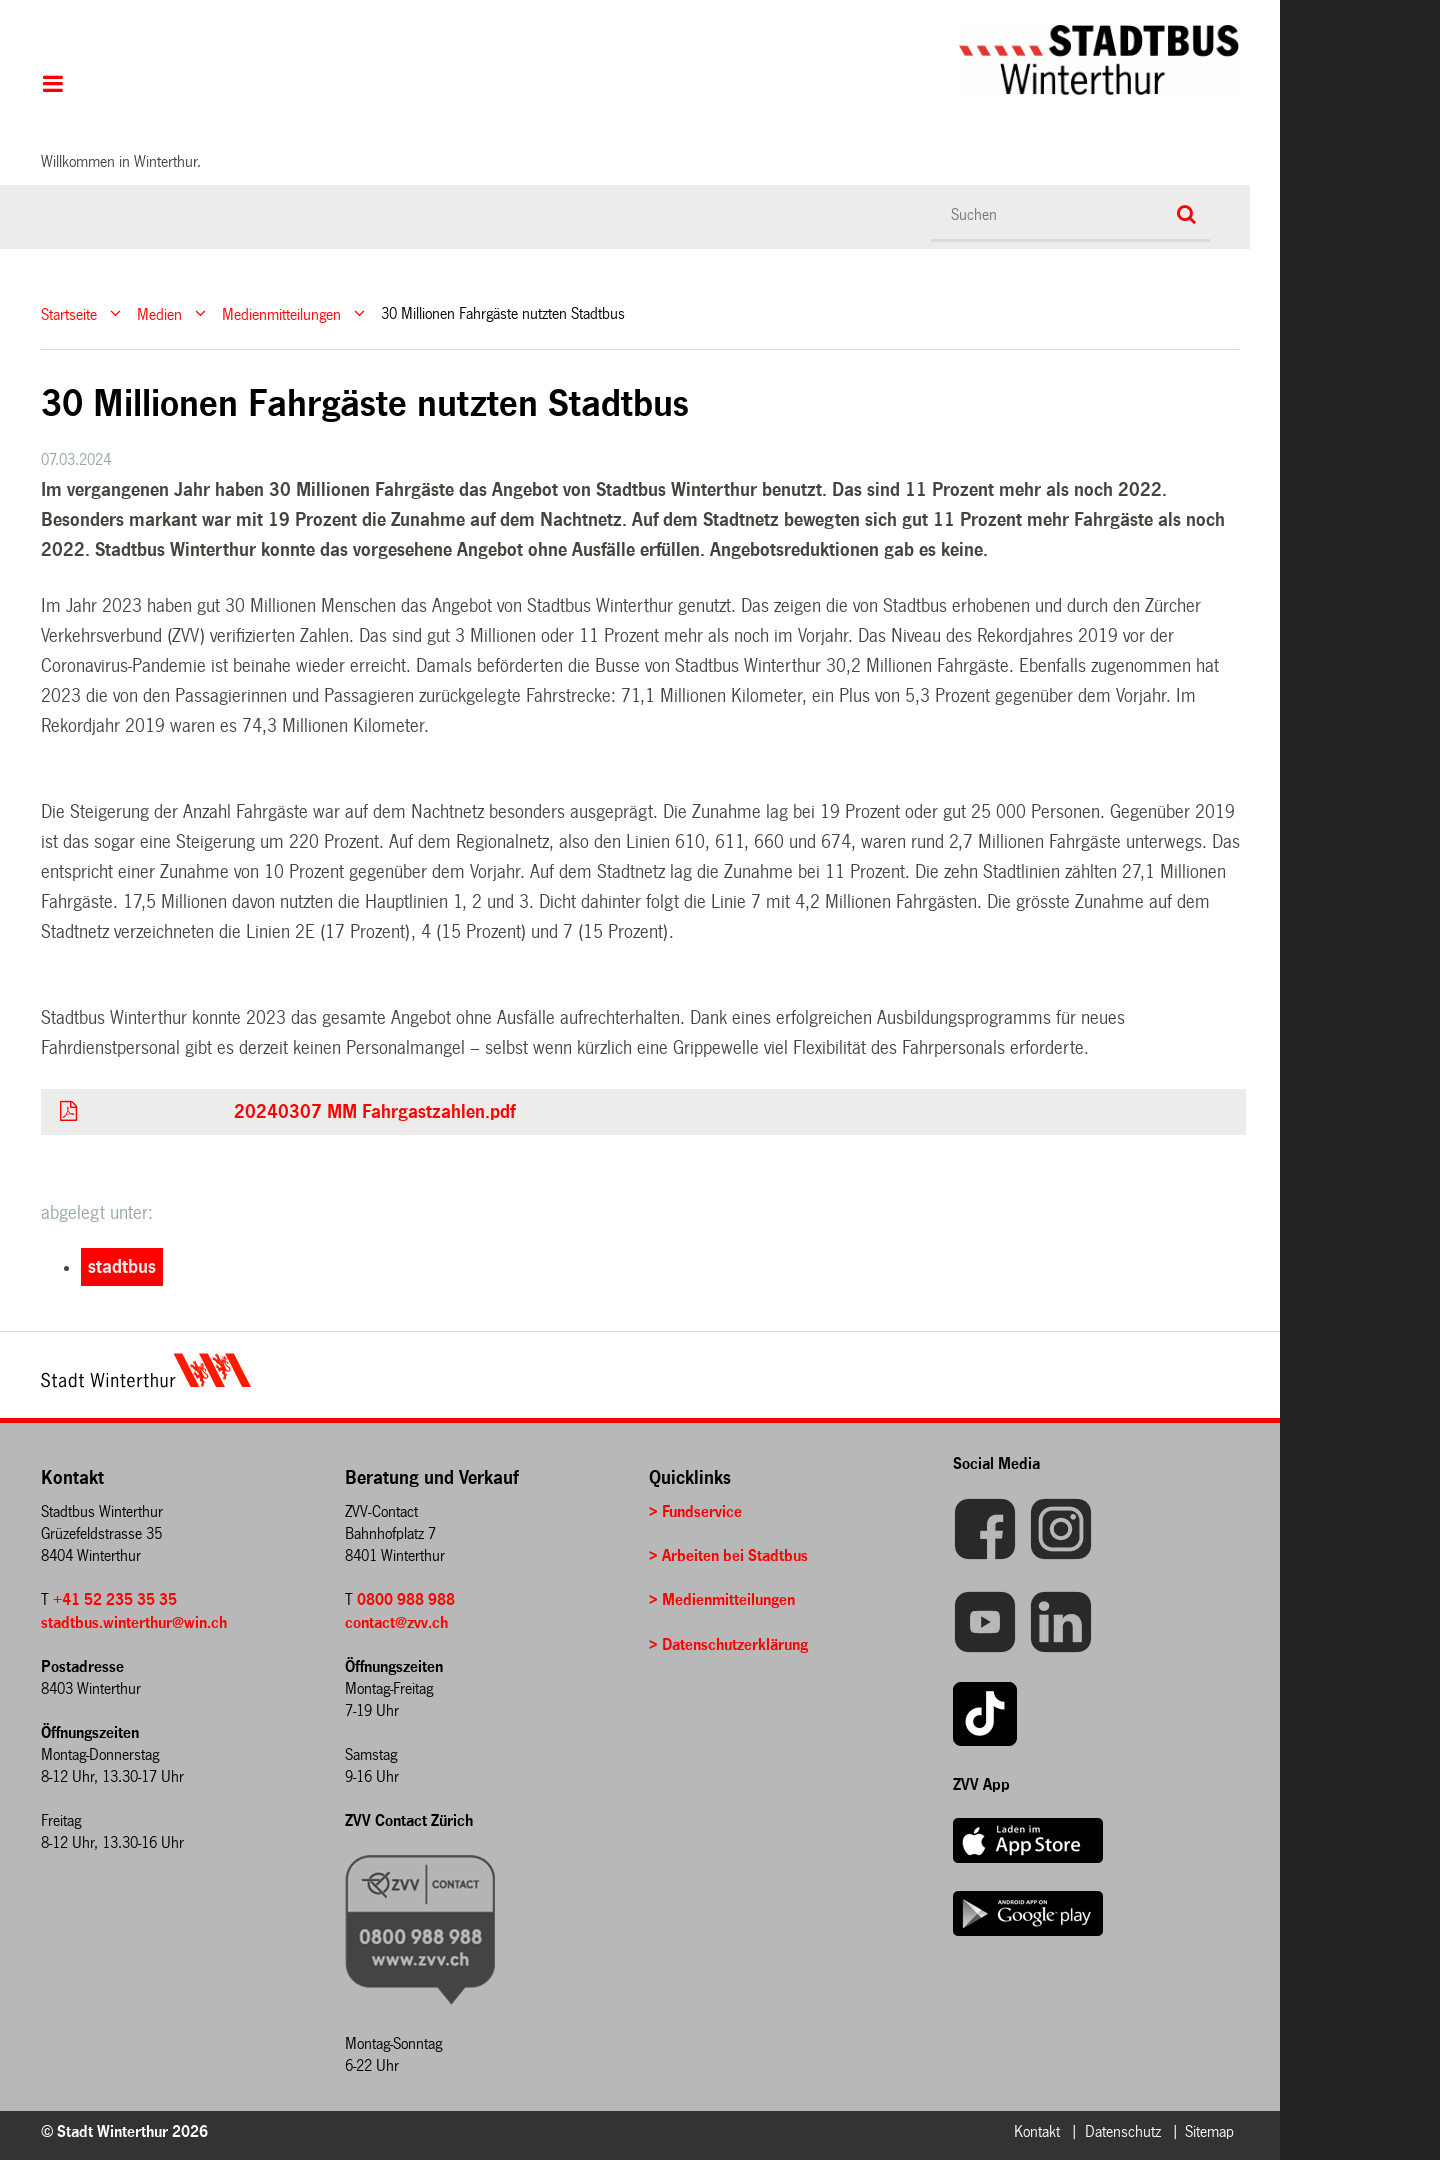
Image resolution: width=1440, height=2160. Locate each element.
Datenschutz (1123, 2131)
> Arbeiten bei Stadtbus (728, 1555)
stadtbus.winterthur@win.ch (134, 1622)
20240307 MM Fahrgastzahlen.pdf (374, 1112)
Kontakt (1037, 2131)
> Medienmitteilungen (722, 1599)
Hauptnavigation (52, 86)
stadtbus (122, 1267)
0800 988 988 (406, 1599)
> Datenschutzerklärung (728, 1644)
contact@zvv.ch (396, 1622)
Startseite (69, 313)
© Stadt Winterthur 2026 (124, 2131)
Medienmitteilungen (281, 313)
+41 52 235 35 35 (115, 1599)
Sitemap (1209, 2131)
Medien (159, 313)
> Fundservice (695, 1511)
